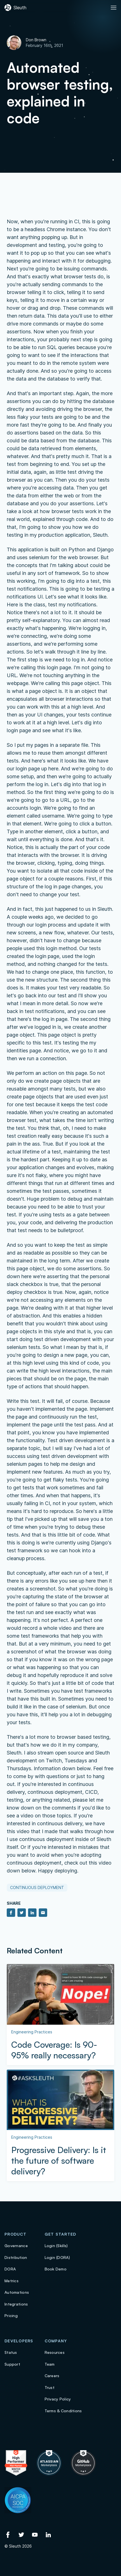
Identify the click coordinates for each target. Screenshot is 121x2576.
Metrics (11, 2280)
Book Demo (56, 2268)
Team (50, 2364)
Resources (55, 2352)
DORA (10, 2268)
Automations (16, 2292)
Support (12, 2364)
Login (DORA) (57, 2257)
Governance (16, 2245)
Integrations (16, 2304)
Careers (52, 2375)
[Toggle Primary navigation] (113, 7)
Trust (49, 2387)
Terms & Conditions (63, 2410)
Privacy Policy (58, 2399)
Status (10, 2352)
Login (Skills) (56, 2245)
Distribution (15, 2257)
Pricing (11, 2315)
